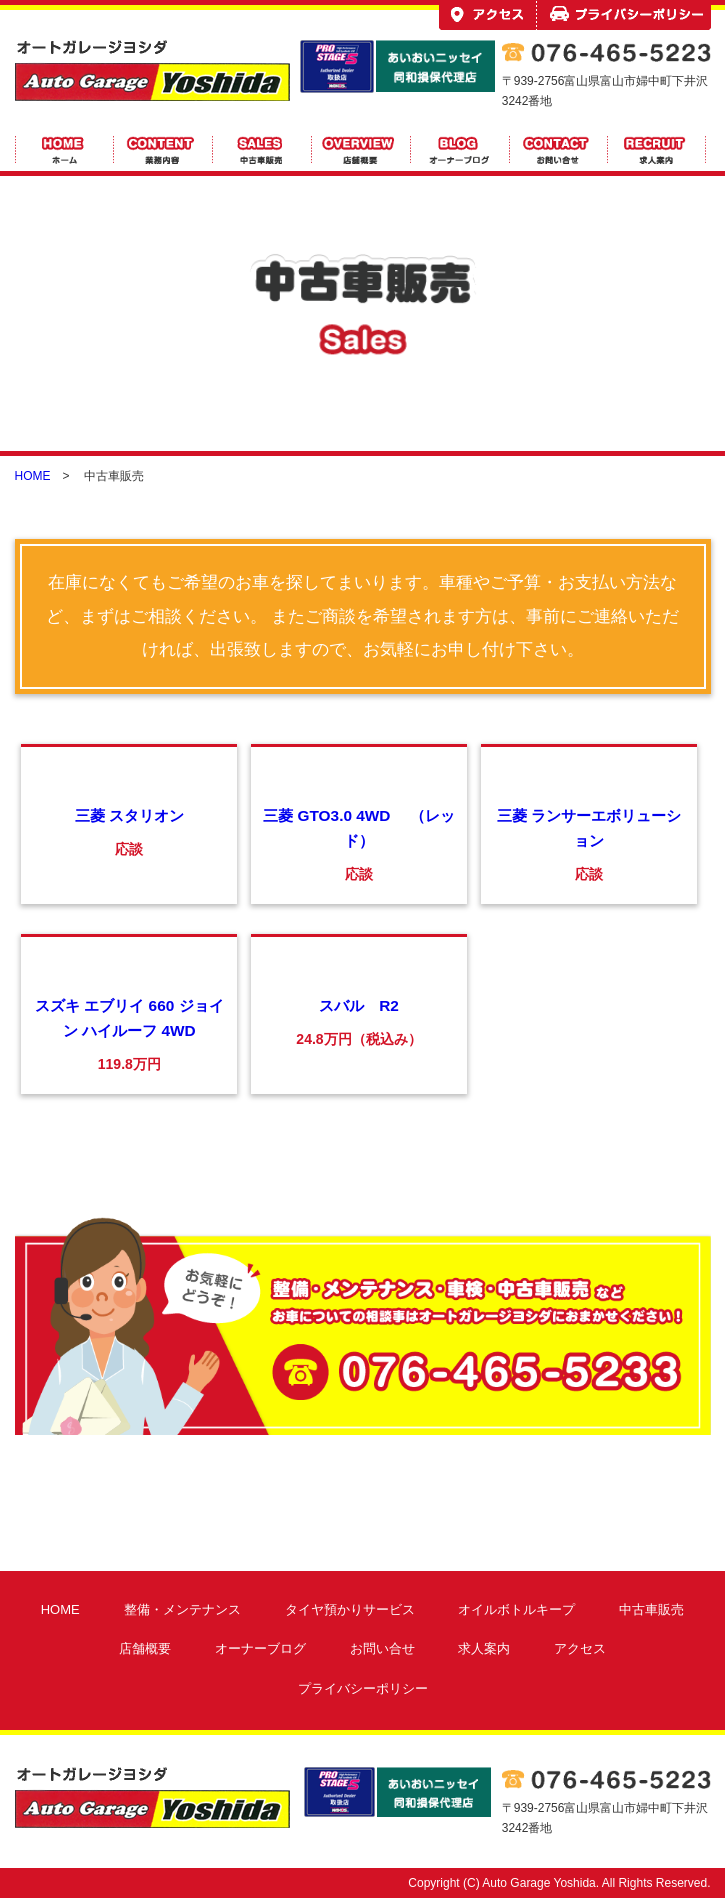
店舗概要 (145, 1648)
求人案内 (484, 1648)
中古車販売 (651, 1609)
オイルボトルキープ (516, 1609)
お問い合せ (382, 1648)
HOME (33, 476)
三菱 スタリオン (129, 815)
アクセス (580, 1648)
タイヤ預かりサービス (350, 1609)
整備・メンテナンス (182, 1609)
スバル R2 (359, 1005)
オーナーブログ (260, 1648)
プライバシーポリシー (363, 1688)
